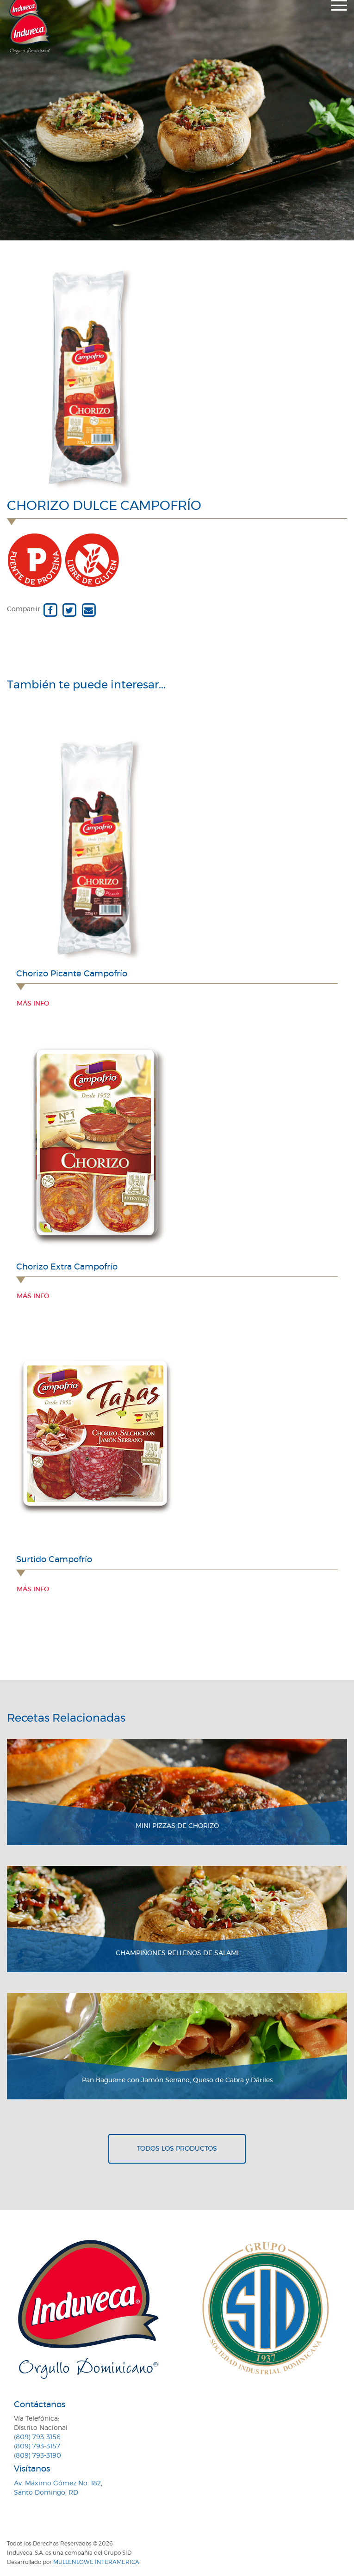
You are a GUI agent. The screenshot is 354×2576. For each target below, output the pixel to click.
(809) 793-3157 (37, 2446)
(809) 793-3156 (37, 2437)
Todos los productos (177, 2149)
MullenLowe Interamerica (96, 2562)
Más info (33, 1003)
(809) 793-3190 (37, 2456)
